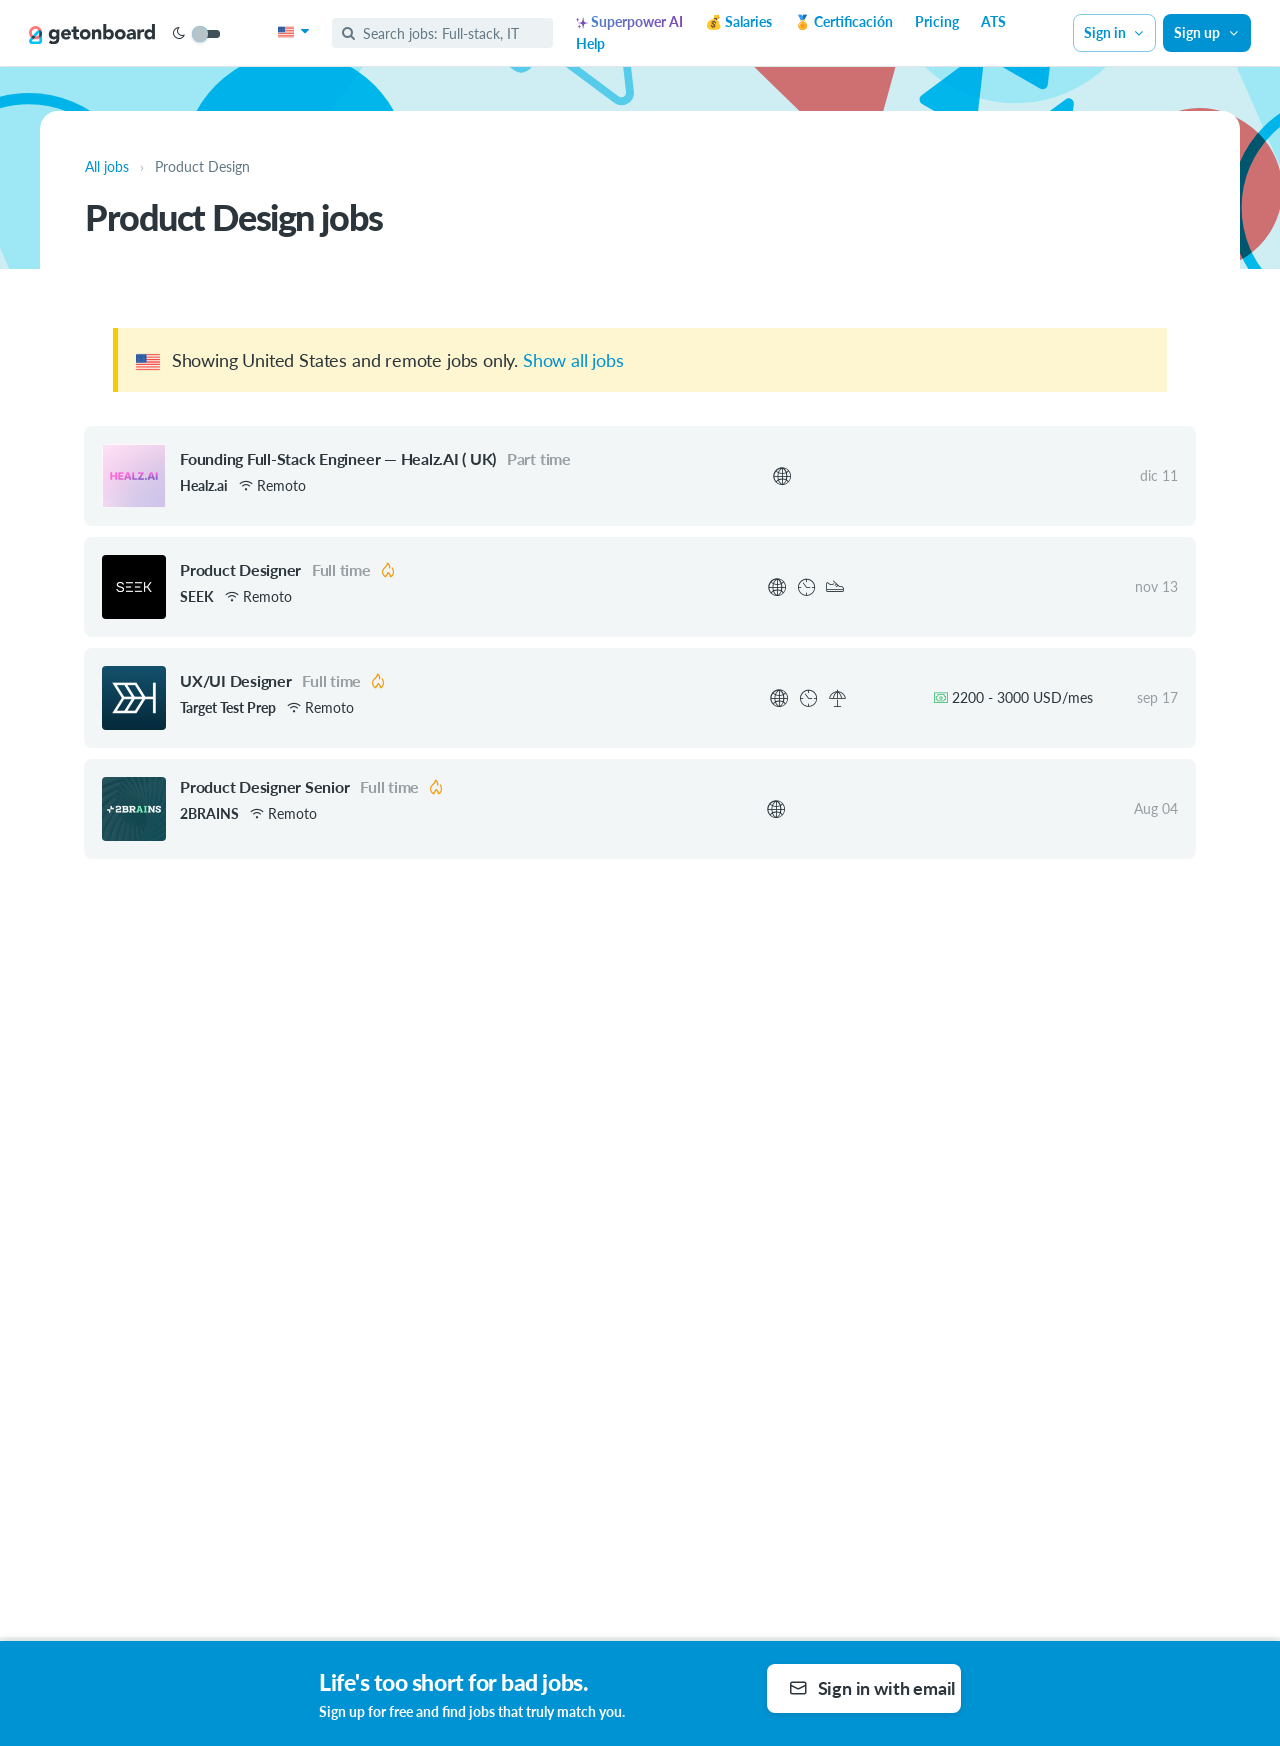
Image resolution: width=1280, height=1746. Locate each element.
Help (590, 43)
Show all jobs (573, 360)
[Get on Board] (92, 34)
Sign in (1115, 32)
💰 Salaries (738, 21)
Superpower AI (629, 21)
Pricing (937, 21)
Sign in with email (872, 1688)
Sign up (1207, 32)
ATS (993, 21)
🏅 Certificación (843, 21)
